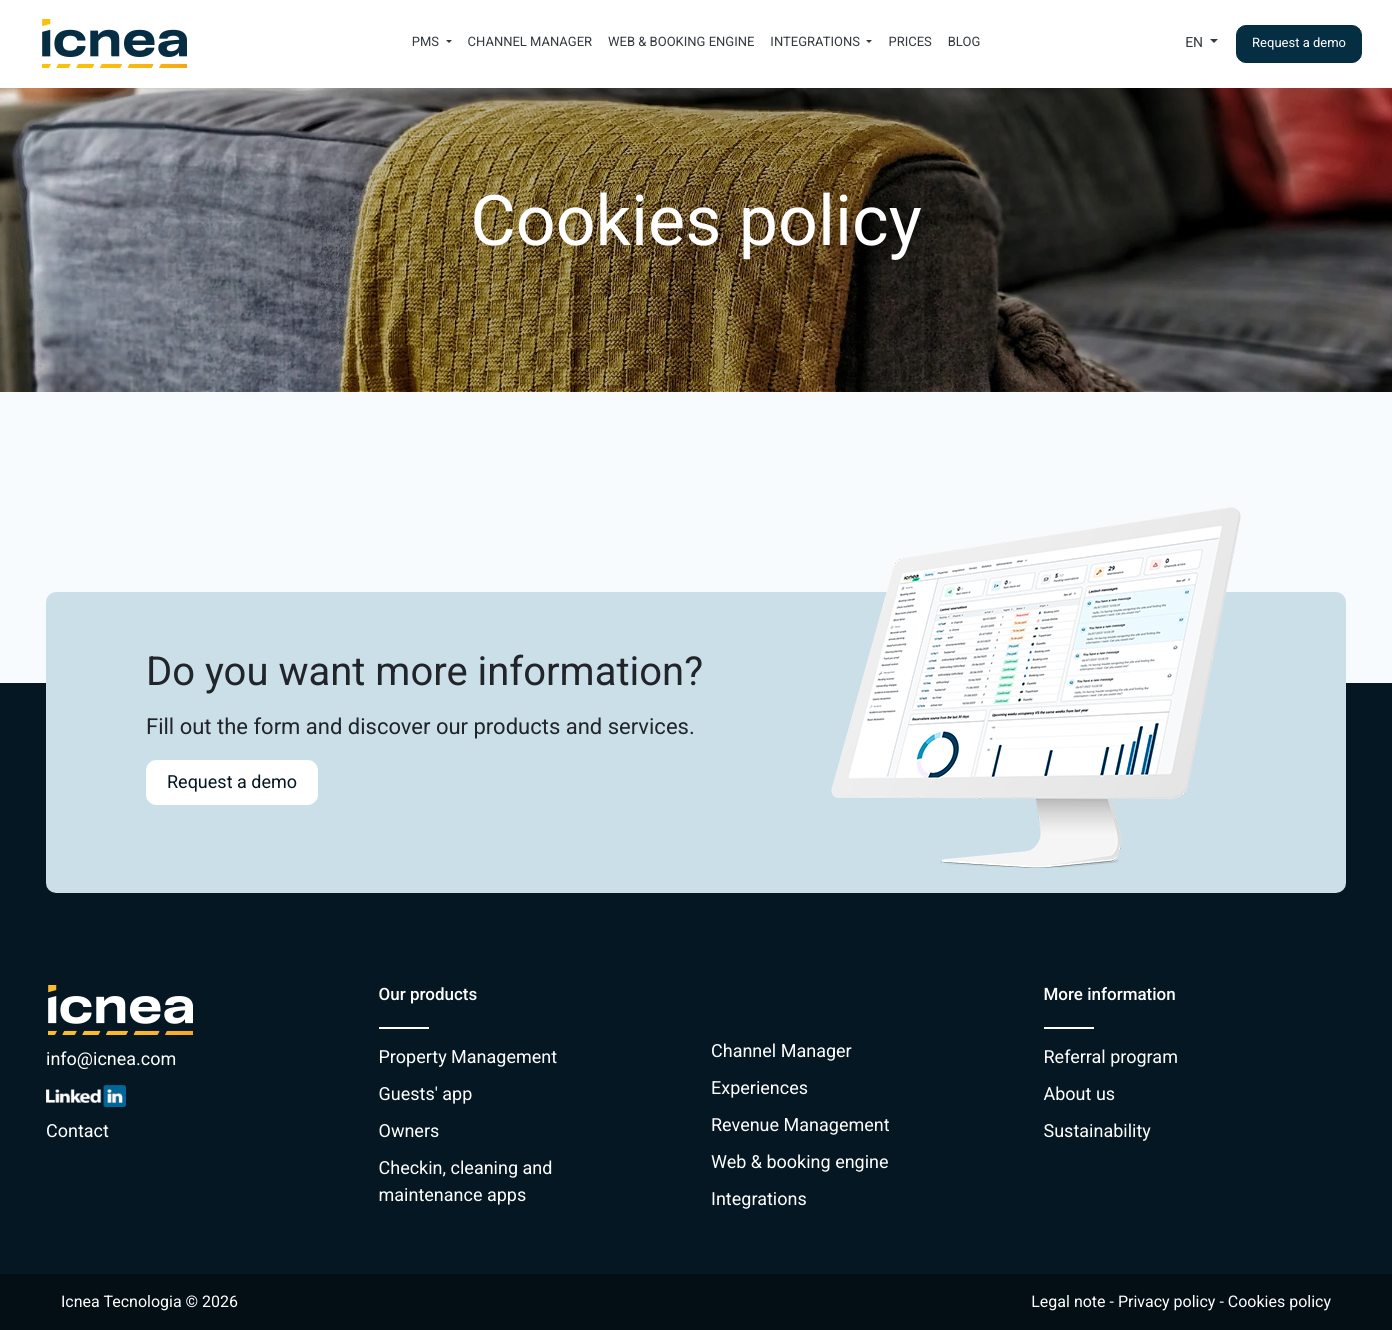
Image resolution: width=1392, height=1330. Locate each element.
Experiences (759, 1088)
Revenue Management (800, 1125)
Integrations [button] (816, 42)
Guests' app (426, 1094)
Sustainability (1097, 1131)
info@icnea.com (111, 1059)
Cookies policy (1279, 1301)
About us (1080, 1094)
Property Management (468, 1057)
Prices (909, 42)
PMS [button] (427, 42)
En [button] (1195, 43)
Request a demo (1299, 43)
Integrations (759, 1199)
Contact (77, 1131)
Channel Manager (530, 42)
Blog (964, 42)
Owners (409, 1131)
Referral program (1111, 1057)
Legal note (1068, 1301)
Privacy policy (1167, 1301)
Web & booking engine (681, 42)
